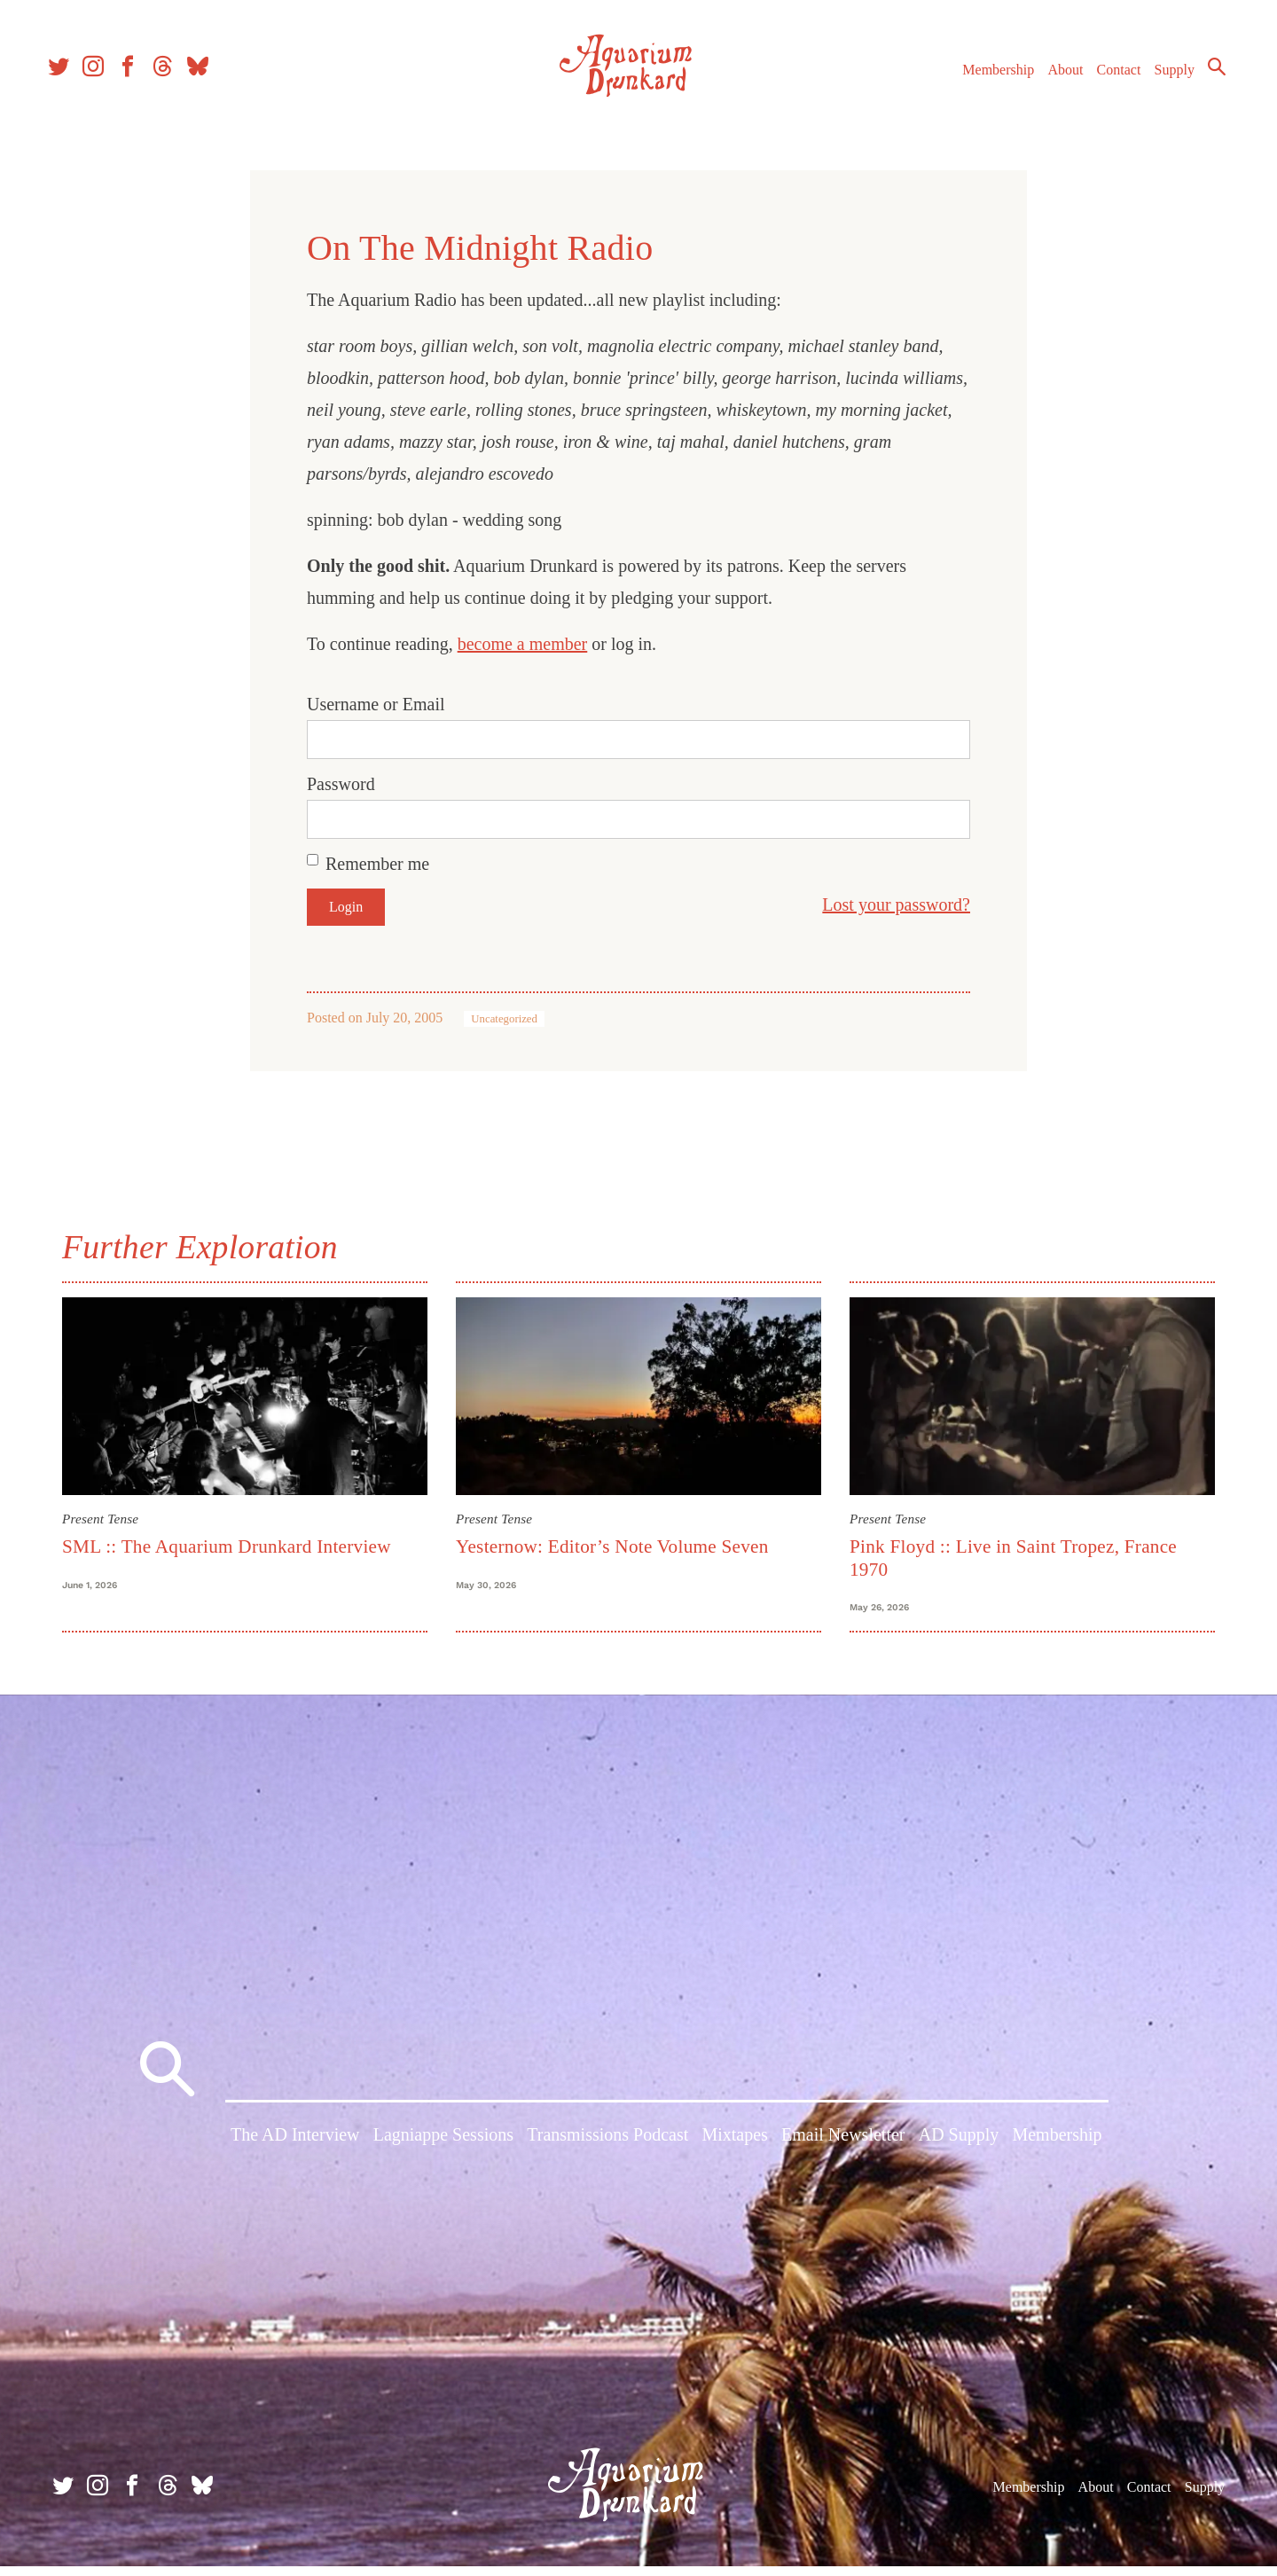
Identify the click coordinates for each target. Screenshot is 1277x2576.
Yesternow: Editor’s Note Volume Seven (612, 1546)
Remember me (377, 863)
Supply (1164, 78)
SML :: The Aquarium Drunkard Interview (226, 1546)
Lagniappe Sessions (443, 2148)
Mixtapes (734, 2148)
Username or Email (376, 704)
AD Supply (959, 2148)
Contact (1108, 78)
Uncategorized (504, 1019)
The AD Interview (295, 2148)
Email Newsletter (843, 2148)
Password (341, 784)
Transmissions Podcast (607, 2148)
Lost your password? (896, 904)
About (1054, 78)
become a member (523, 644)
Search (1206, 75)
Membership (987, 78)
